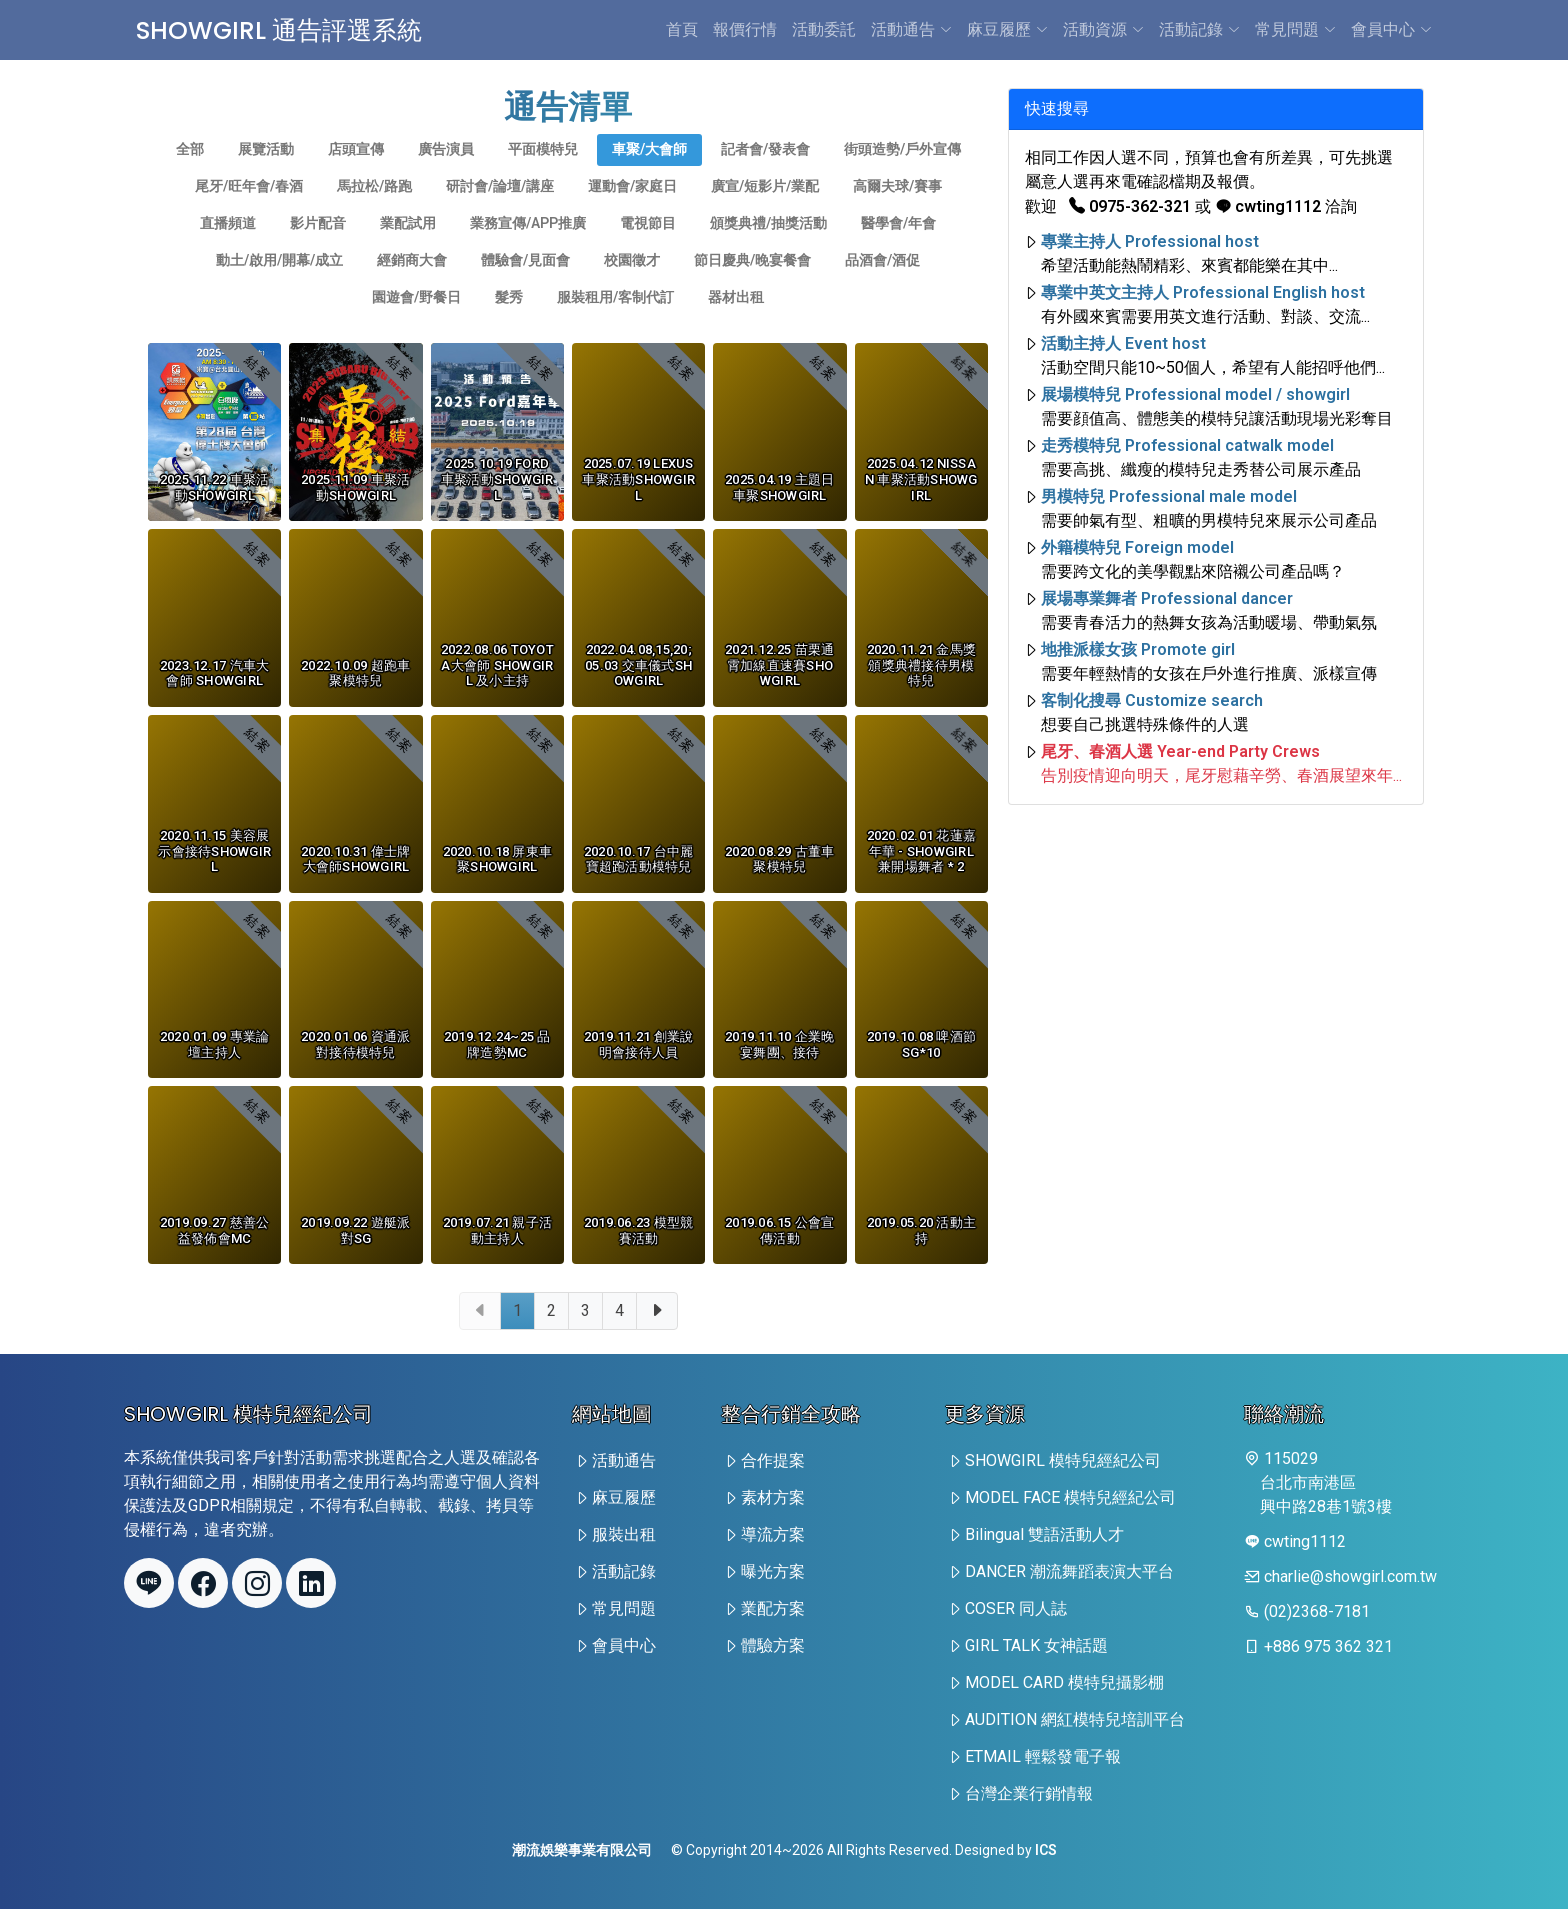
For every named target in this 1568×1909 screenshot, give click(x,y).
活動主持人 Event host (1123, 343)
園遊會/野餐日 (416, 323)
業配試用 (408, 249)
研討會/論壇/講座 (500, 212)
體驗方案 (773, 1645)
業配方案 (773, 1608)
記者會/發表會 (765, 175)
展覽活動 (266, 175)
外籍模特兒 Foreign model (1137, 547)
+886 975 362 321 (1328, 1646)
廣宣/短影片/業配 (765, 212)
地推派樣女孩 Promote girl (1138, 649)
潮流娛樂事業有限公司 (582, 1850)
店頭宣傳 (356, 175)
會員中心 (1391, 29)
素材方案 (773, 1497)
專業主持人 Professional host (1150, 241)
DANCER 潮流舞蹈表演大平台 (1069, 1571)
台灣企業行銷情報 (1029, 1793)
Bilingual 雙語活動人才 (1044, 1534)
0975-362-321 (1130, 206)
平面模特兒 (543, 175)
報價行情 (745, 29)
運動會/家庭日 (632, 212)
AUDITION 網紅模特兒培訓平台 (1075, 1719)
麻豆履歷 (1007, 29)
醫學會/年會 (898, 249)
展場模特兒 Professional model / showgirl (1195, 394)
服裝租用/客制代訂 (615, 323)
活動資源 (1103, 29)
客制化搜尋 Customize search (1152, 700)
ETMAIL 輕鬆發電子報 (1043, 1756)
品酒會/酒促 (882, 286)
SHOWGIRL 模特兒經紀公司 (1063, 1460)
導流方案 (773, 1534)
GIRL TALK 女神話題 (1036, 1645)
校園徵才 (632, 286)
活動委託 (824, 29)
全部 (190, 175)
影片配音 (318, 249)
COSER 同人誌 (1016, 1608)
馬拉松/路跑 (374, 212)
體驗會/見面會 (525, 286)
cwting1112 (1268, 206)
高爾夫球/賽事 (897, 212)
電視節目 (648, 249)
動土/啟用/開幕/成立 (279, 286)
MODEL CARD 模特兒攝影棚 (1064, 1682)
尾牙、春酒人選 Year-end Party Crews (1180, 751)
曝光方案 (773, 1571)
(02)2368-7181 (1317, 1611)
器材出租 (736, 323)
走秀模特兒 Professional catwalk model (1187, 445)
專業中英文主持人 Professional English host (1203, 292)
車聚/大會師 (649, 175)
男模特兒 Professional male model (1169, 496)
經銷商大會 (412, 286)
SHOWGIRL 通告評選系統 (296, 29)
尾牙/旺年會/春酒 (249, 212)
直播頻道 (228, 249)
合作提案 (773, 1460)
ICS (1046, 1850)
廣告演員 (446, 175)
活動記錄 (1199, 29)
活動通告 (911, 29)
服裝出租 (624, 1534)
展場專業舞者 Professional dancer (1167, 598)
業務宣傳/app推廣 (528, 249)
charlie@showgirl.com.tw (1350, 1576)
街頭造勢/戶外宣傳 (902, 175)
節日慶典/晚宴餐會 (752, 286)
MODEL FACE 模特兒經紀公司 (1070, 1497)
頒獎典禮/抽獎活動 (768, 249)
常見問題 (1295, 29)
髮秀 (509, 323)
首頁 (682, 29)
